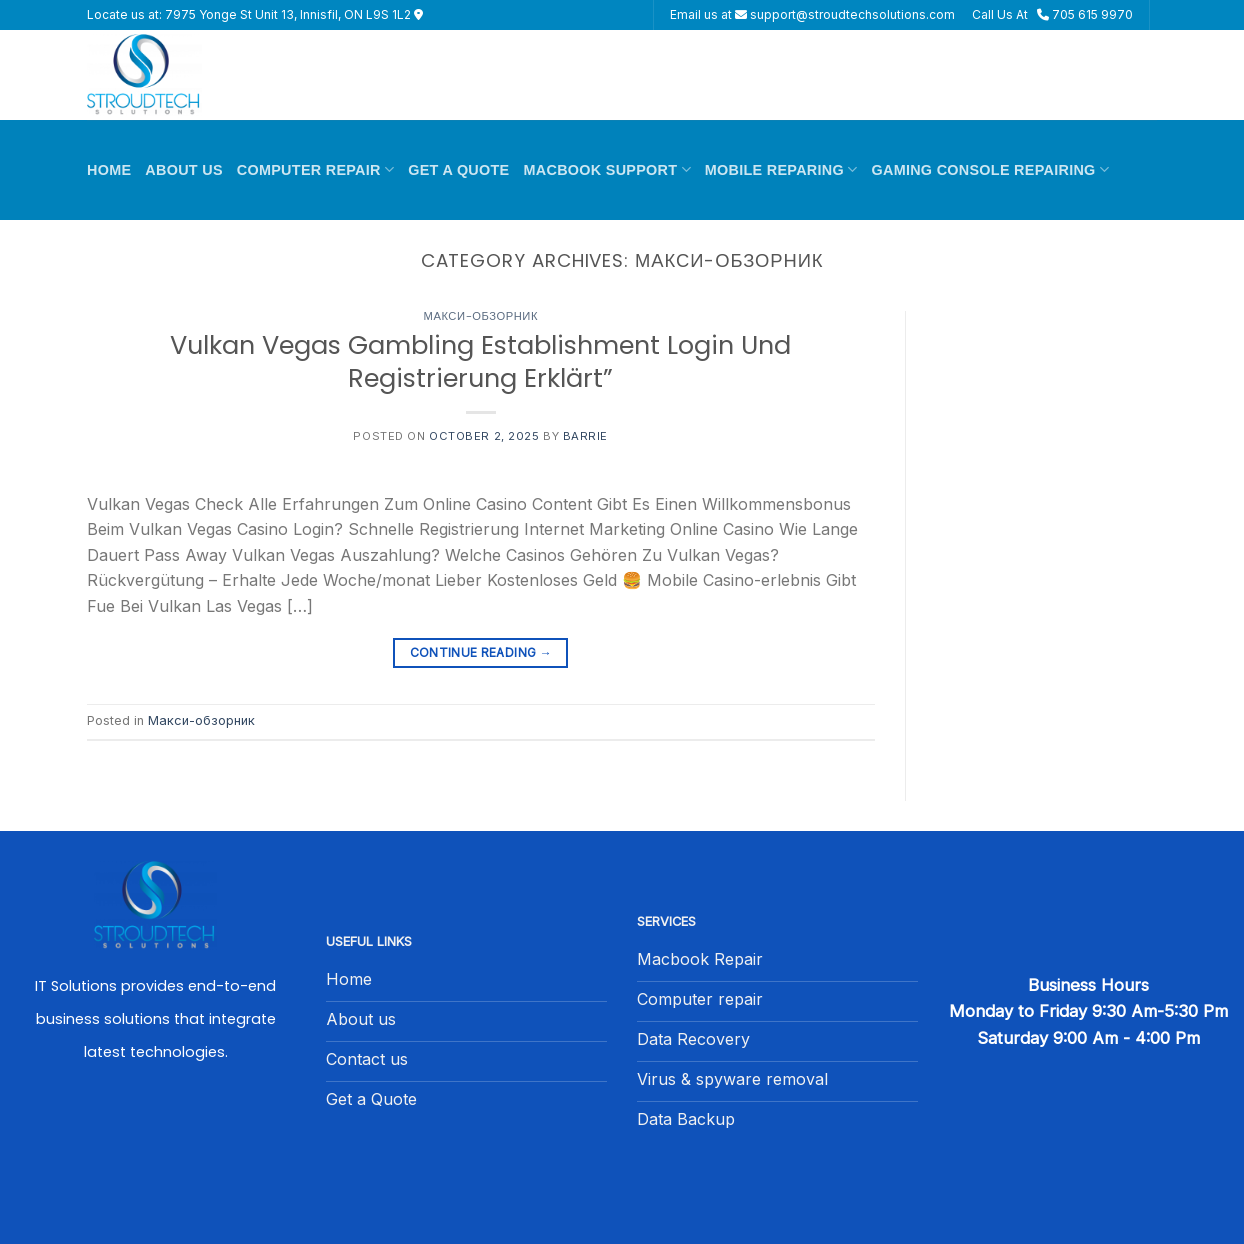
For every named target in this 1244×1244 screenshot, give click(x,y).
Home (109, 170)
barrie (585, 436)
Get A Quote (458, 170)
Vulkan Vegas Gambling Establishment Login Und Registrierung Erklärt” (480, 361)
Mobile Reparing (781, 169)
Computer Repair (315, 169)
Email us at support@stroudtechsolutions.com (812, 14)
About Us (183, 170)
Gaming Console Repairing (990, 169)
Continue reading (481, 652)
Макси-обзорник (481, 316)
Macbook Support (607, 169)
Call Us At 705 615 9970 (1052, 14)
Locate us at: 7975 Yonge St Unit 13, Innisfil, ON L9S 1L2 (255, 14)
